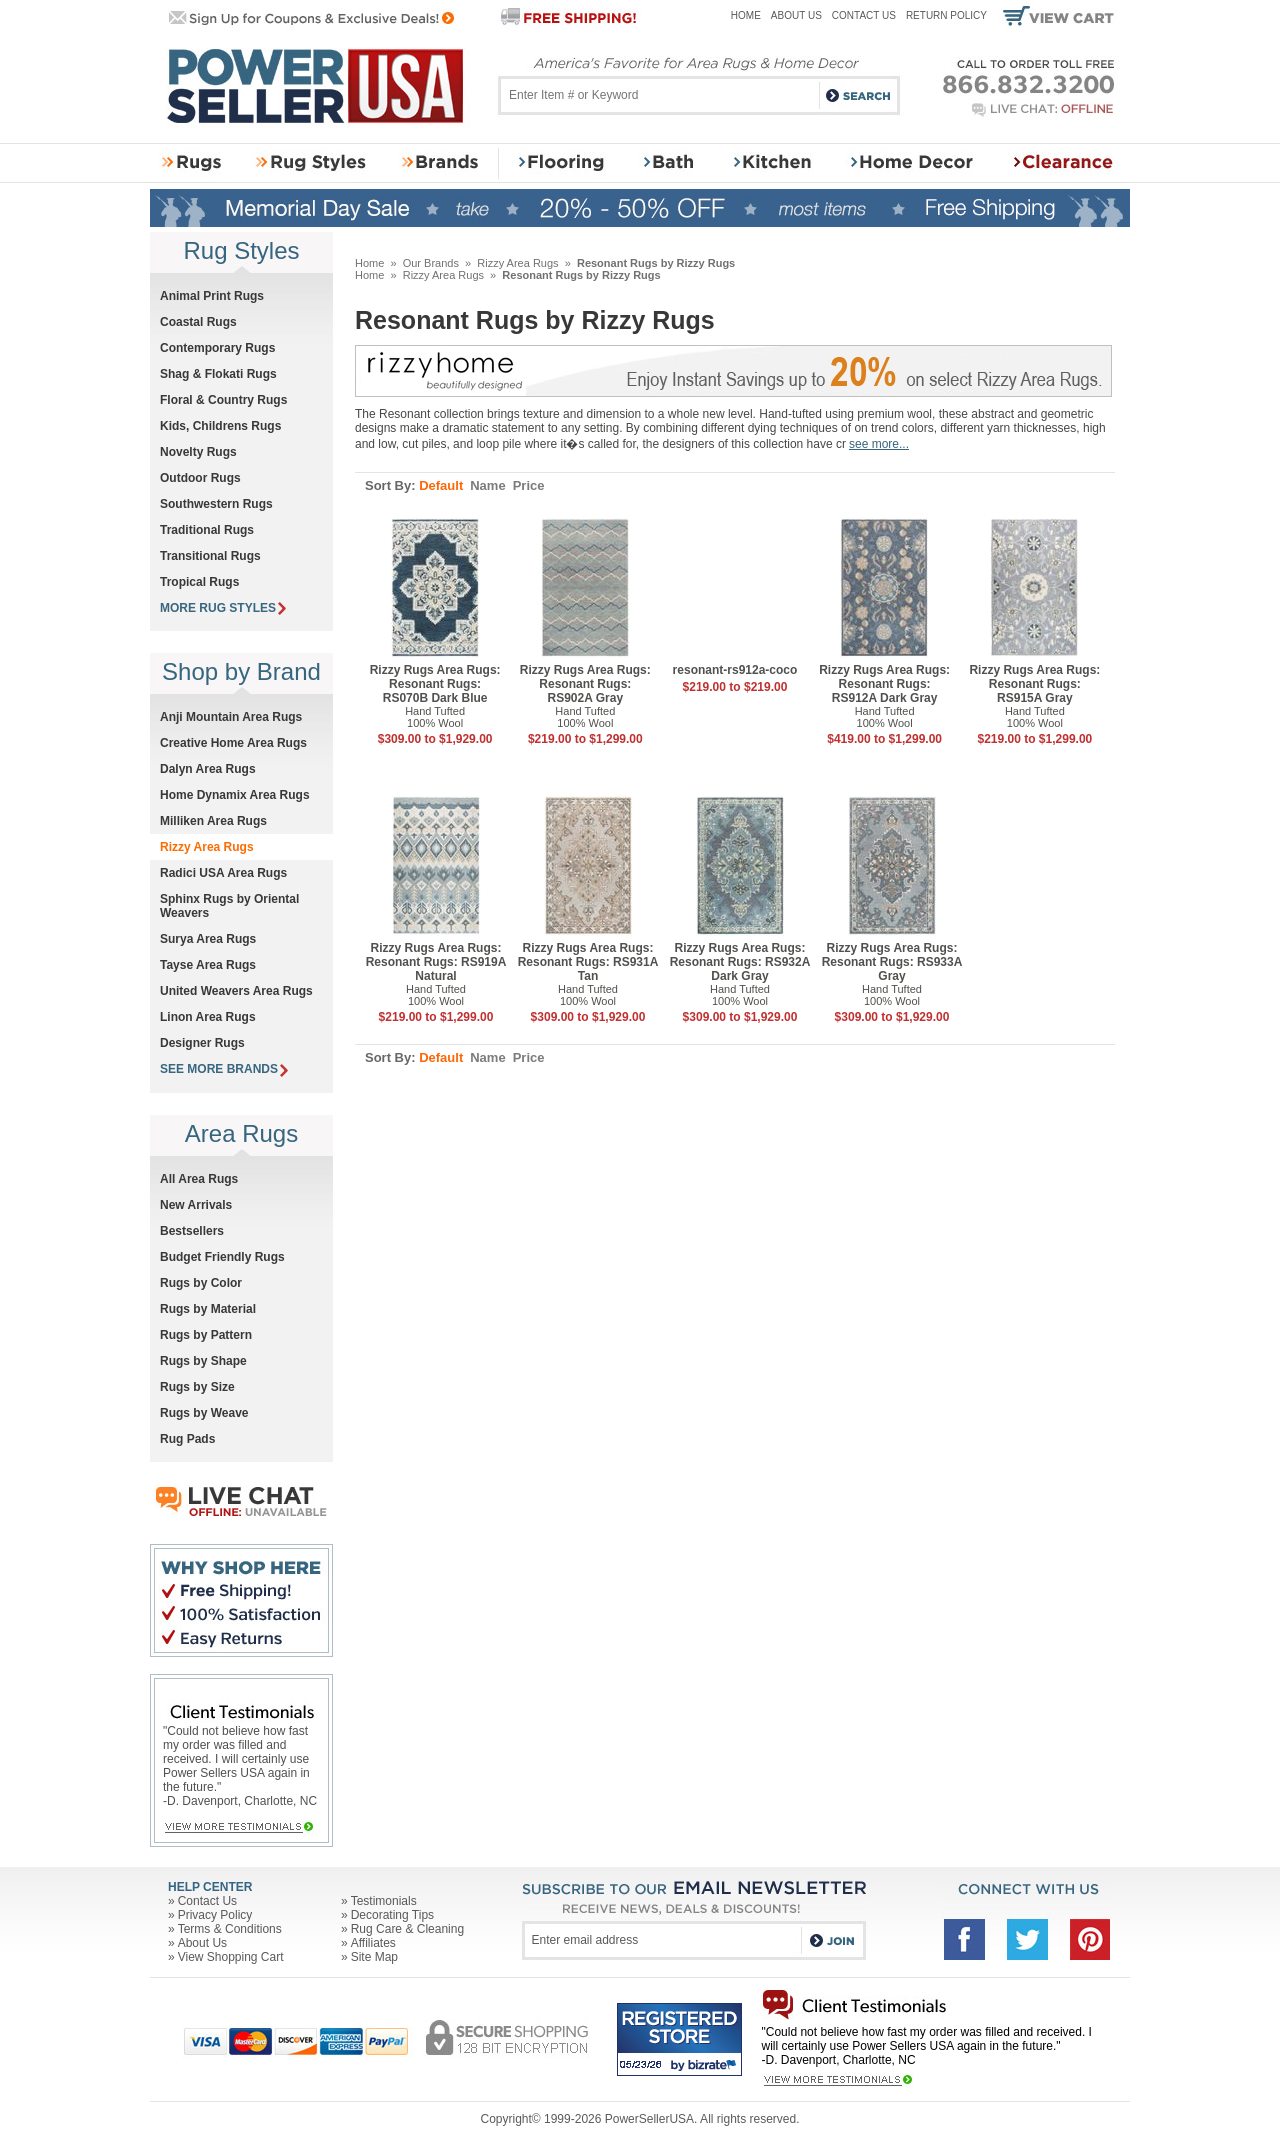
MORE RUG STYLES (223, 608)
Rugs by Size (197, 1387)
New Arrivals (196, 1205)
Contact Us (864, 15)
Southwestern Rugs (216, 504)
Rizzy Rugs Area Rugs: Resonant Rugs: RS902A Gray (585, 684)
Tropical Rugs (199, 582)
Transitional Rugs (210, 556)
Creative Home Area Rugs (233, 743)
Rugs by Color (201, 1283)
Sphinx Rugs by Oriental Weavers (229, 906)
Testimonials (384, 1901)
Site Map (374, 1957)
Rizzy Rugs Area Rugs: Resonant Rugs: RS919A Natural (436, 962)
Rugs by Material (208, 1309)
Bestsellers (192, 1231)
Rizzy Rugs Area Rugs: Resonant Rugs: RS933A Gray (892, 962)
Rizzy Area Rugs (517, 263)
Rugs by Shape (203, 1361)
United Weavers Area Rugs (236, 991)
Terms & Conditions (230, 1929)
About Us (796, 15)
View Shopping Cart (231, 1957)
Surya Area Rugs (208, 939)
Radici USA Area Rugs (223, 873)
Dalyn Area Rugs (208, 769)
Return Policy (946, 15)
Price (529, 485)
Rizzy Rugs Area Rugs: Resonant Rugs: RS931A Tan (588, 962)
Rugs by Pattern (206, 1335)
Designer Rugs (202, 1043)
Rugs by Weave (204, 1413)
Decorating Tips (392, 1915)
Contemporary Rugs (217, 348)
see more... (879, 444)
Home (746, 15)
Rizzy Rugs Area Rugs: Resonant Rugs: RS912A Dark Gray (884, 684)
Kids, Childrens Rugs (220, 426)
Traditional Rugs (207, 530)
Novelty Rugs (198, 452)
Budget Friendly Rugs (222, 1257)
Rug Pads (187, 1439)
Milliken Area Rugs (213, 821)
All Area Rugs (199, 1179)
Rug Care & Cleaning (407, 1929)
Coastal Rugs (198, 322)
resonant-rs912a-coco (735, 670)
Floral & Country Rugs (223, 400)
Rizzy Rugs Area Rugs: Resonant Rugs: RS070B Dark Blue (435, 684)
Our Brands (431, 263)
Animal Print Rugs (212, 296)
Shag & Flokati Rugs (218, 374)
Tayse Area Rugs (208, 965)
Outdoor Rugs (200, 478)
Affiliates (373, 1943)
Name (487, 485)
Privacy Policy (215, 1915)
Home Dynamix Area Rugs (235, 795)
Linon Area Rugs (208, 1017)
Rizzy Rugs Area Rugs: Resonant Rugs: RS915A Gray (1034, 684)
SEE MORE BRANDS (224, 1069)
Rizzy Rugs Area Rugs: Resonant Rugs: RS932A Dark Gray (740, 962)
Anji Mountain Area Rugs (231, 717)
